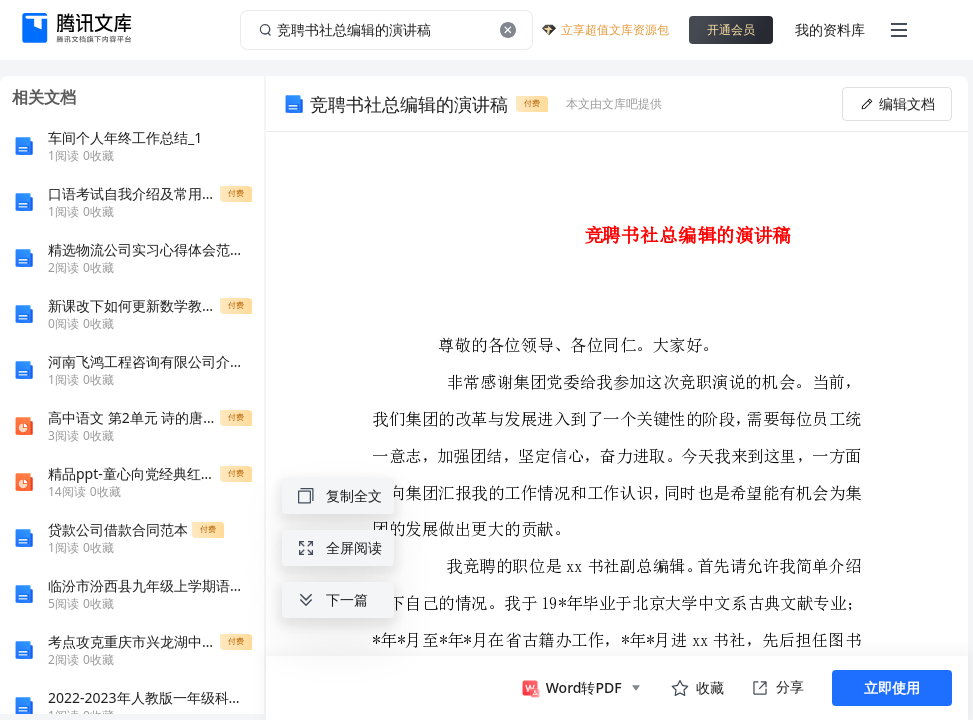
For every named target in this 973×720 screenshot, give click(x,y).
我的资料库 (830, 29)
